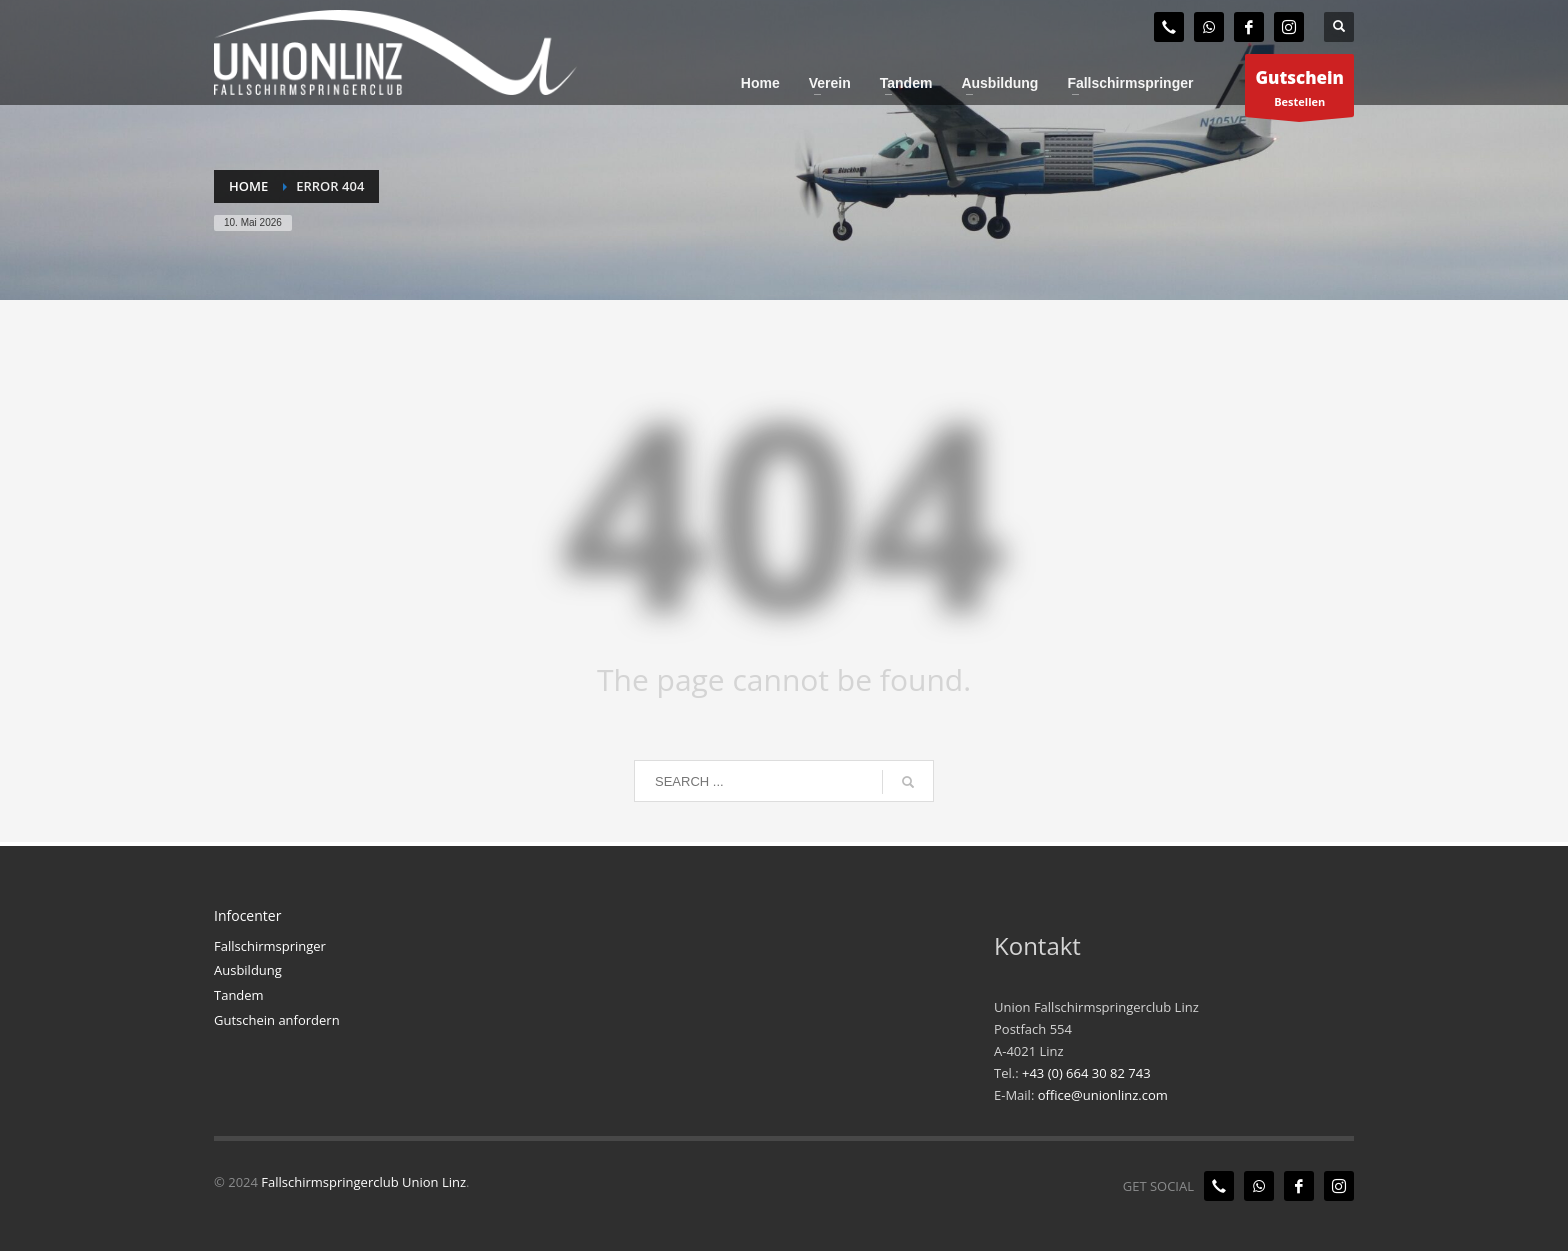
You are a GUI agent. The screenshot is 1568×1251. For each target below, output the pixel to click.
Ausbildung (248, 970)
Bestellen (1299, 90)
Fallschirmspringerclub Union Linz (363, 1182)
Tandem (239, 995)
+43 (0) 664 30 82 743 (1086, 1073)
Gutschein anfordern (277, 1020)
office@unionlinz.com (1103, 1095)
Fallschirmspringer (270, 946)
